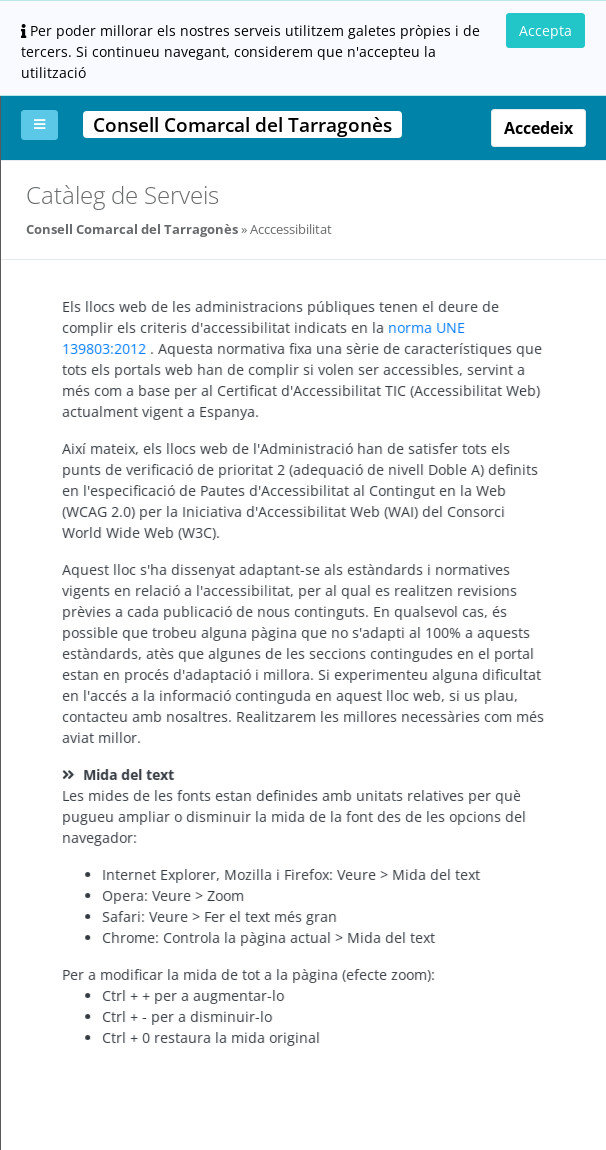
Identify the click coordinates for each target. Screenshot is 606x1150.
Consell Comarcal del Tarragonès (132, 229)
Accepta (545, 30)
